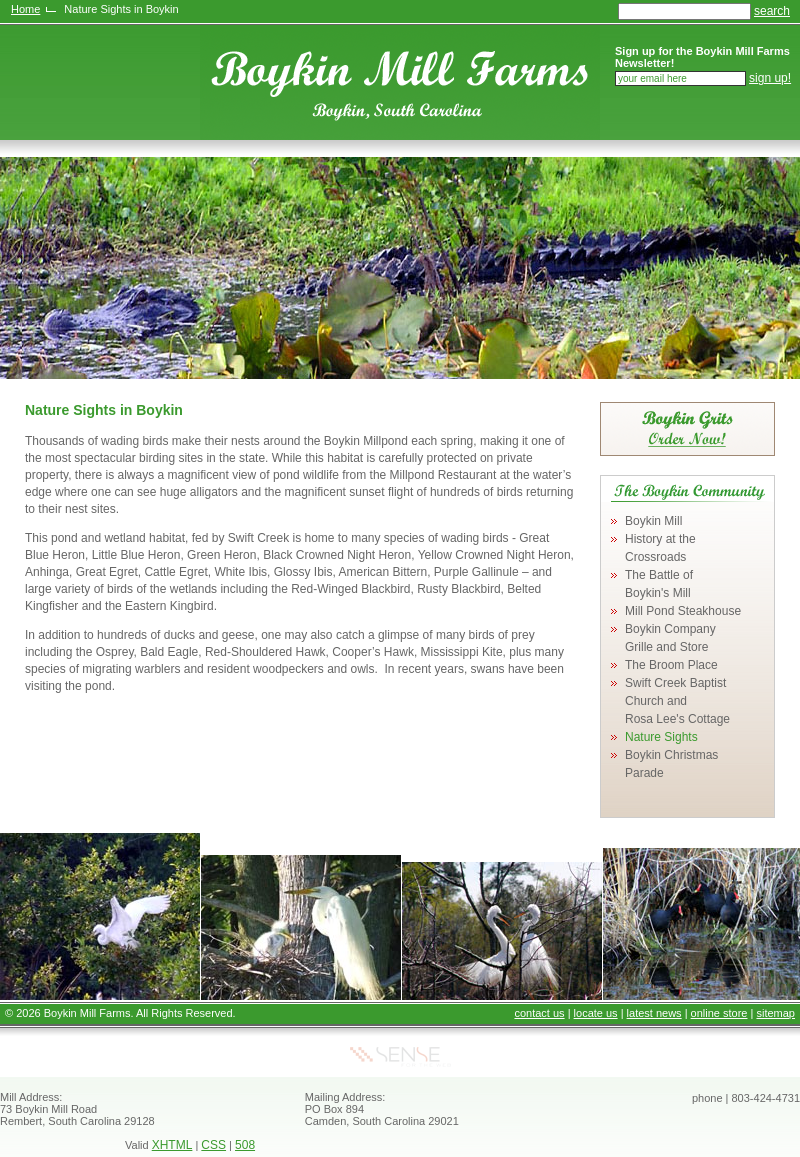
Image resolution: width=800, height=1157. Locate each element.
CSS (213, 1145)
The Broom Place (671, 665)
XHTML (172, 1145)
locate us (596, 1013)
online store (719, 1013)
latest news (654, 1013)
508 (245, 1145)
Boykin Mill (653, 521)
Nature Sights (661, 737)
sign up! (770, 78)
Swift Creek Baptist (677, 701)
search (772, 11)
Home (25, 9)
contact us (539, 1013)
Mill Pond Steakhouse (683, 611)
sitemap (775, 1013)
